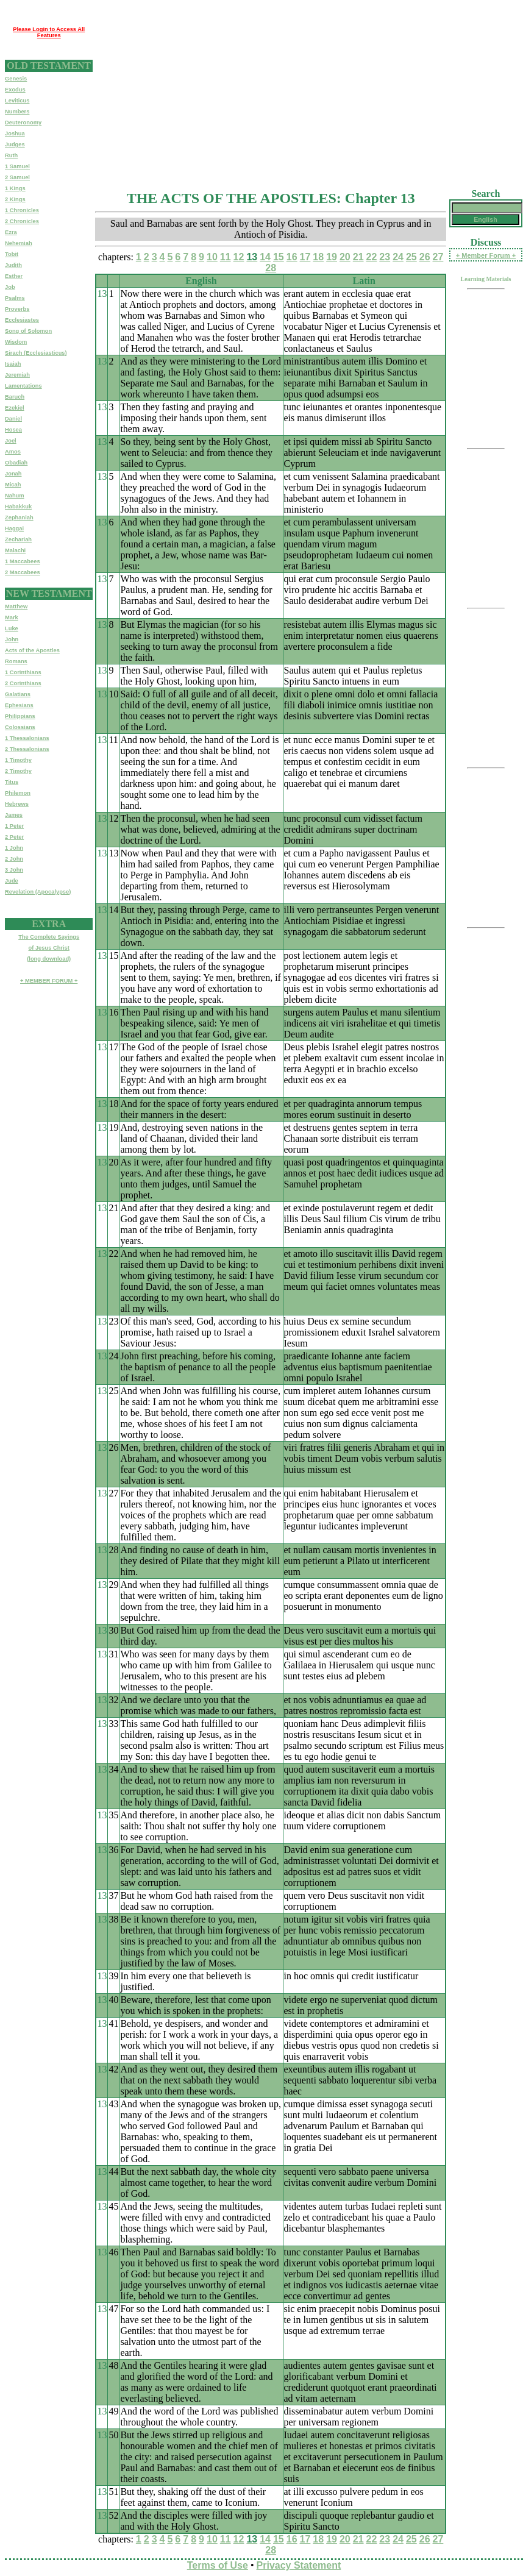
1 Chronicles (22, 210)
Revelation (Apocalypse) (38, 892)
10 (212, 257)
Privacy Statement (299, 2565)
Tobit (11, 254)
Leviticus (17, 101)
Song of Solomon (28, 331)
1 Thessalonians (27, 738)
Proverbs (17, 309)
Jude (11, 881)
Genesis (16, 79)
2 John (14, 859)
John (11, 639)
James (14, 815)
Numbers (17, 112)
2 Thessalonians (27, 749)
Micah (13, 485)
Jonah (13, 474)
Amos (13, 452)
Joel (10, 441)
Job (10, 287)
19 (331, 257)
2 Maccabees (22, 572)
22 (371, 257)
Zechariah (18, 539)
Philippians (20, 716)
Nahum (14, 496)
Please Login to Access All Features (49, 32)
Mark (11, 617)
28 (270, 268)
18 (318, 257)
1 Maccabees (22, 561)
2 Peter (14, 837)
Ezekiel (14, 408)
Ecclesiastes (22, 320)
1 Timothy (18, 760)
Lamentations (23, 386)
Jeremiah (17, 375)
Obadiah (16, 463)
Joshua (15, 133)
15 (278, 257)
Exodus (15, 90)
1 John (14, 848)
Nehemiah (18, 243)
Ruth (11, 155)
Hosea (13, 430)
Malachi (15, 550)
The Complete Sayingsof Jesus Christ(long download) (48, 948)
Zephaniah (19, 517)
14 (265, 257)
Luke (11, 628)
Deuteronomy (23, 122)
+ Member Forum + (486, 255)
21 (358, 257)
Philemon (17, 793)
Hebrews (17, 804)
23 (384, 257)
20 (345, 257)
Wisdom (16, 342)
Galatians (17, 694)
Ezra (11, 232)
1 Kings (15, 188)
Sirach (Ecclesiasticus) (36, 353)
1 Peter (14, 826)
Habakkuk (18, 506)
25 (411, 257)
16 (291, 257)
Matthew (16, 606)
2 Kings (15, 199)
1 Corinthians (23, 672)
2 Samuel (17, 177)
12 (238, 257)
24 (398, 257)
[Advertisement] (287, 90)
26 (424, 257)
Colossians (20, 727)
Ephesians (19, 705)
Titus (11, 782)
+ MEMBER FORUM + (48, 981)
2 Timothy (18, 771)
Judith (13, 265)
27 (438, 257)
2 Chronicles (22, 221)
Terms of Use (217, 2565)
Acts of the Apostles (32, 650)
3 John (14, 870)
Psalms (15, 298)
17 (305, 257)
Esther (14, 276)
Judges (15, 144)
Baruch (14, 397)
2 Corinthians (23, 683)
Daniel (13, 419)
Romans (16, 661)
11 (225, 257)
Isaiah (13, 364)
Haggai (14, 528)
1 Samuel (17, 166)
